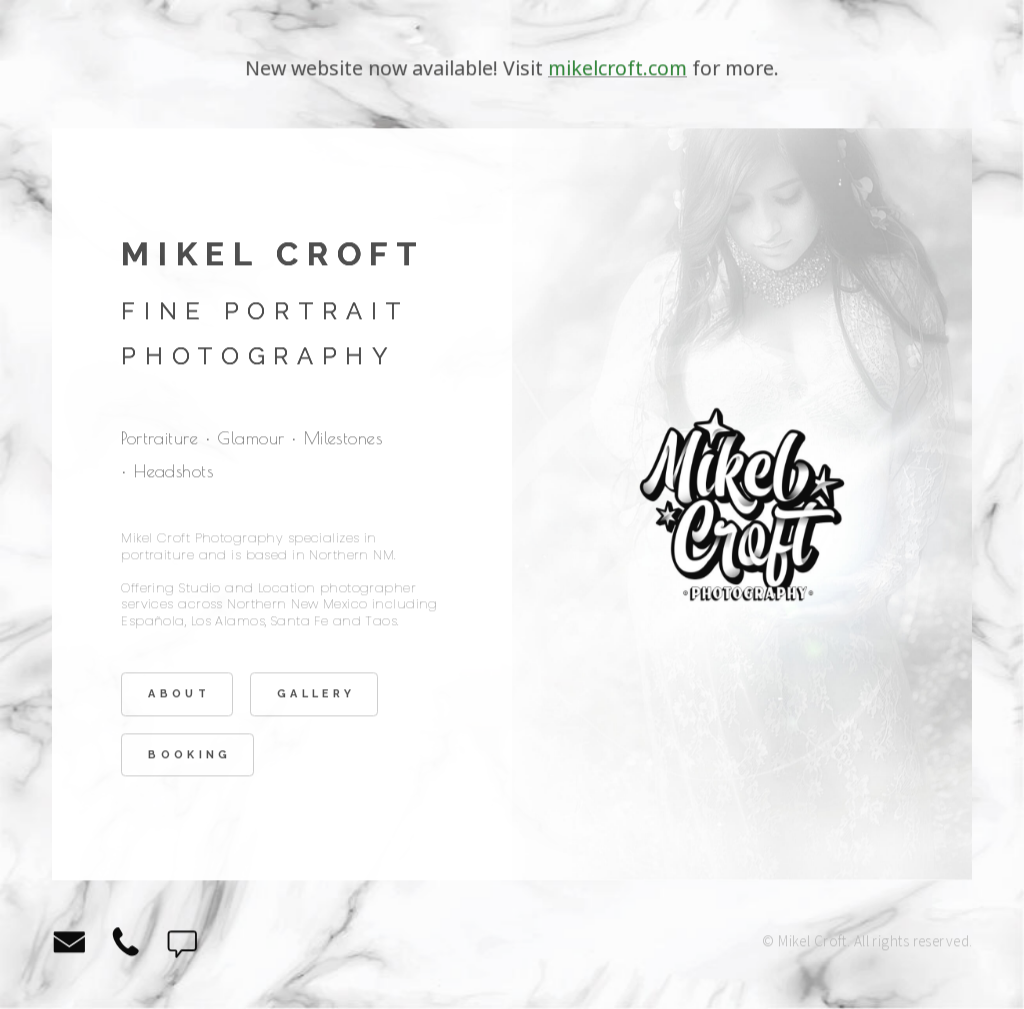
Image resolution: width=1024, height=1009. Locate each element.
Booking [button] (189, 757)
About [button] (179, 696)
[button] (69, 943)
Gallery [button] (316, 696)
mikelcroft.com (617, 70)
